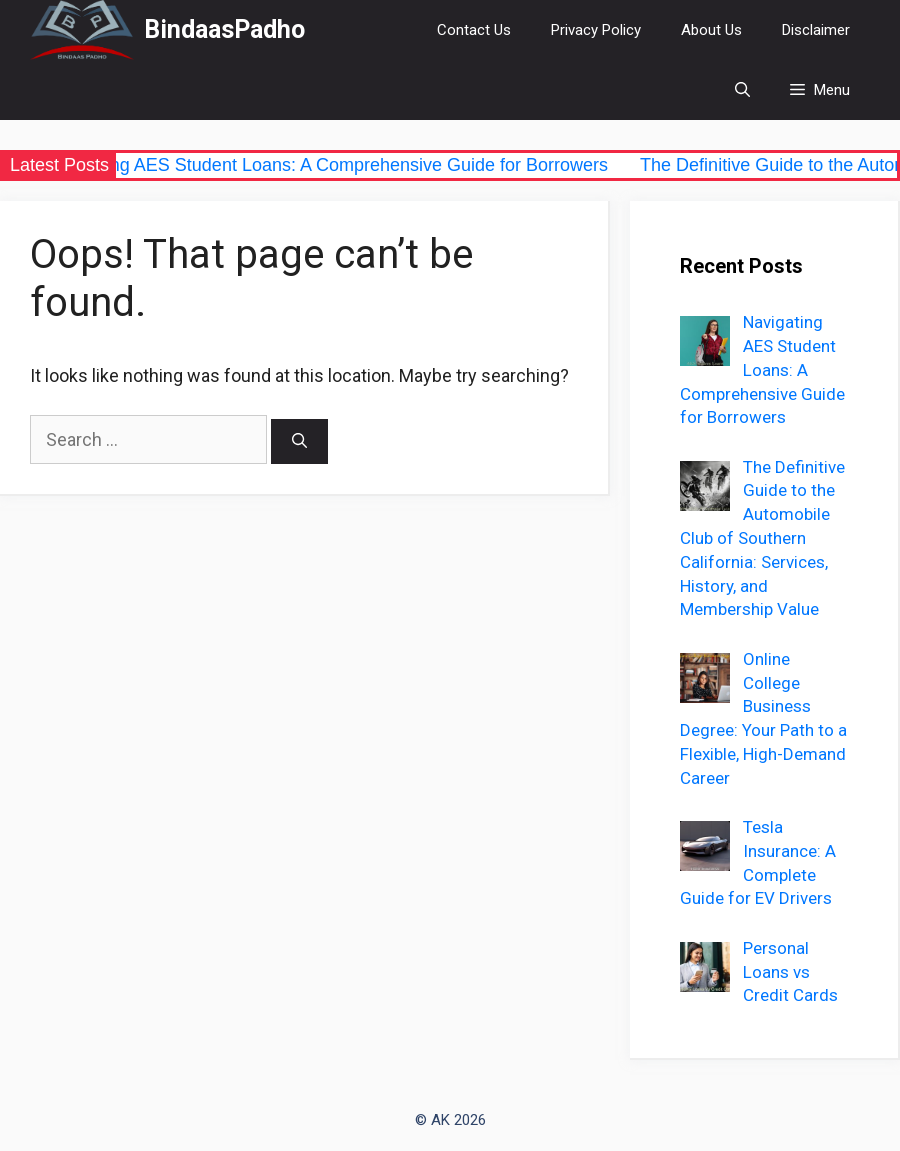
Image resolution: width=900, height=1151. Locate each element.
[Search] (299, 441)
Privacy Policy (596, 30)
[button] (820, 90)
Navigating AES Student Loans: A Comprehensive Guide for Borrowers (334, 165)
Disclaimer (816, 30)
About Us (711, 30)
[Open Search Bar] (742, 90)
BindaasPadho (224, 29)
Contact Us (474, 30)
